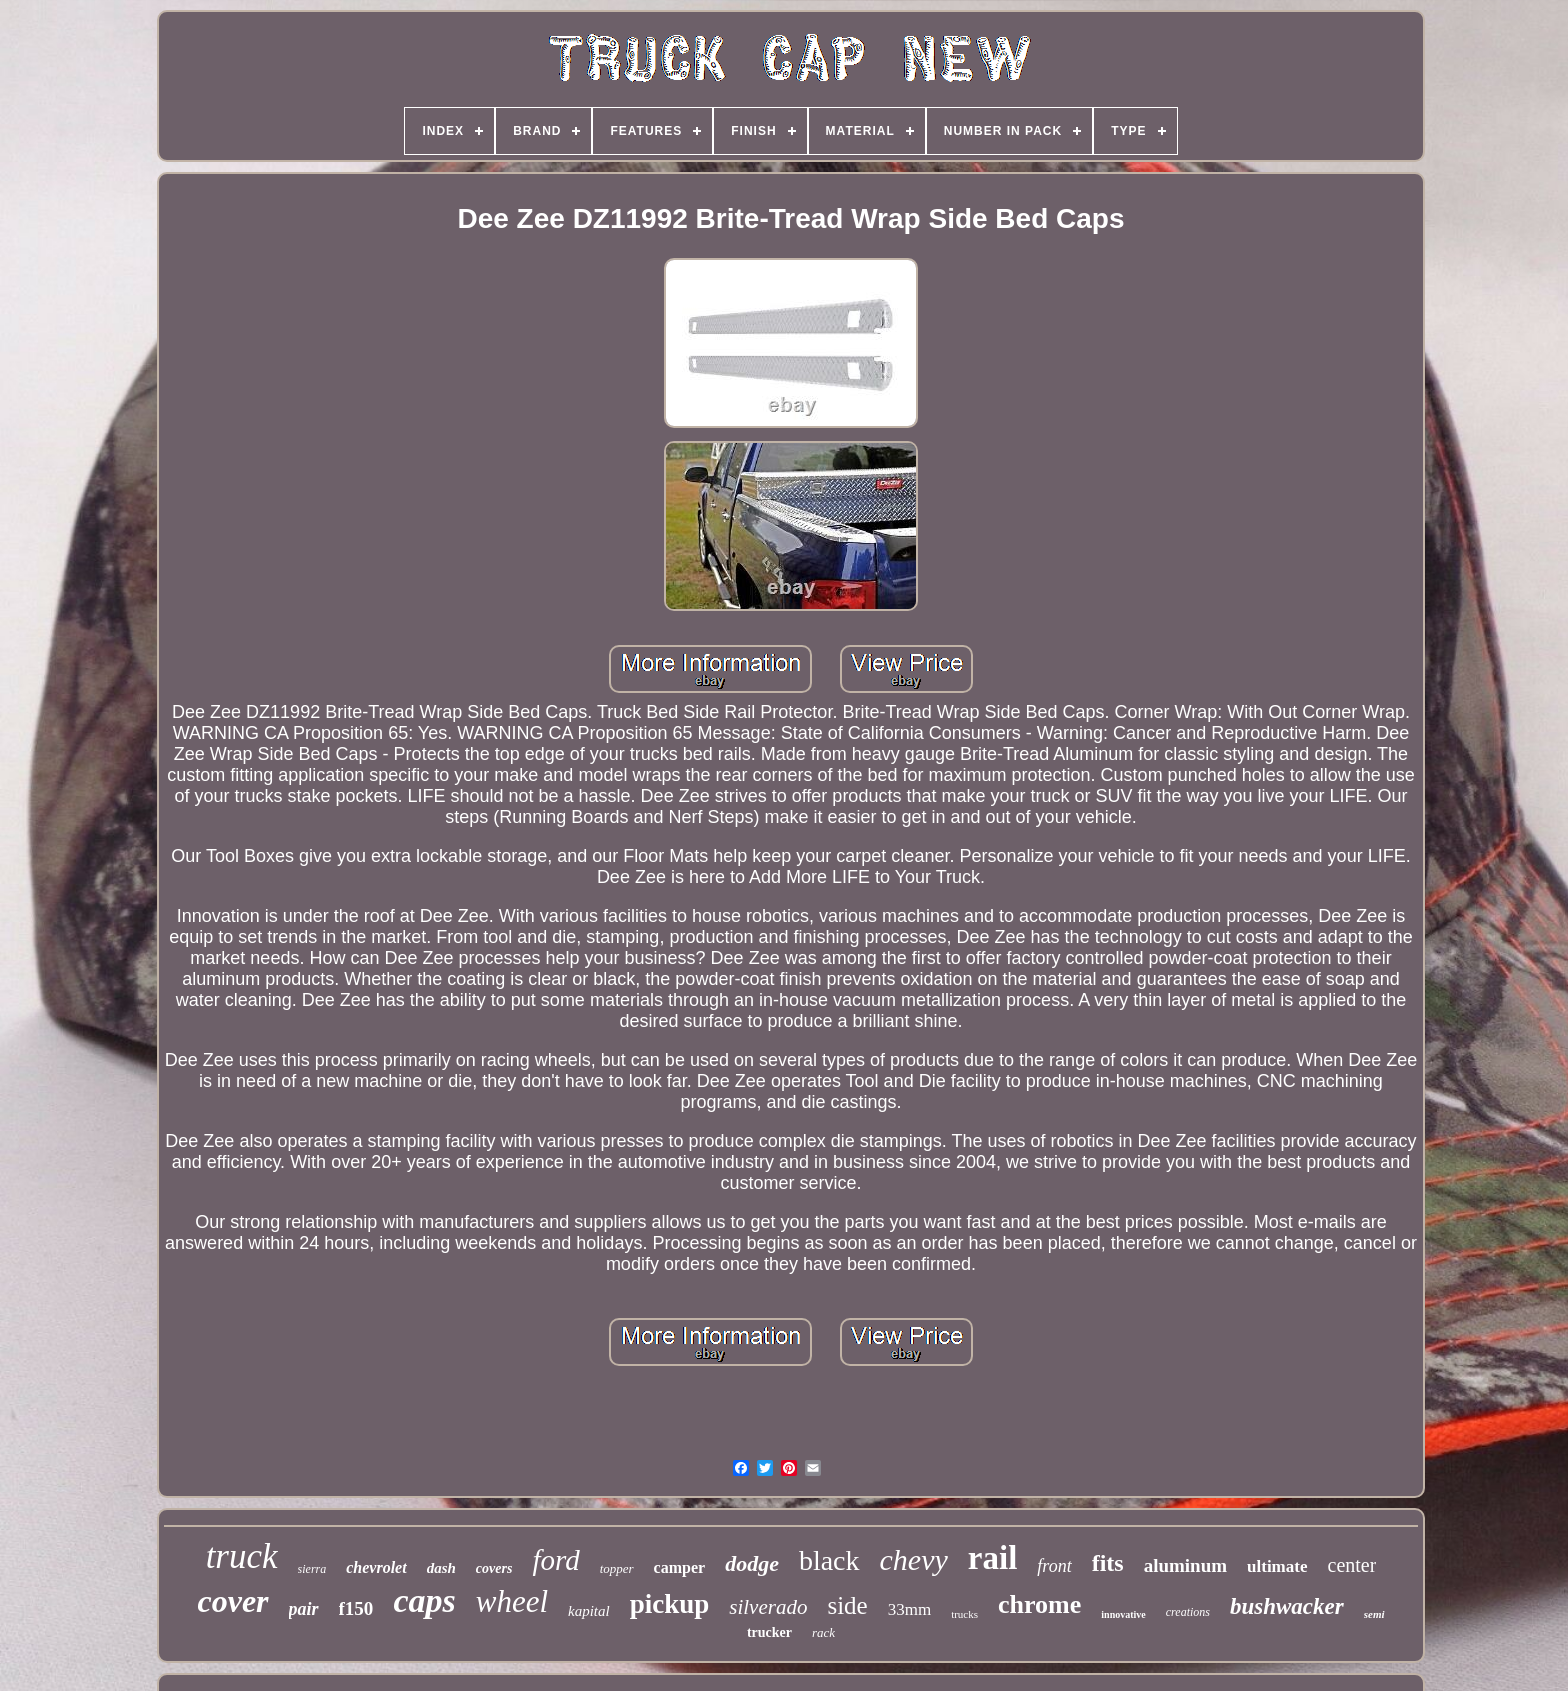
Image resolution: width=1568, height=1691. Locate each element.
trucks (964, 1614)
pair (304, 1609)
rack (823, 1632)
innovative (1123, 1614)
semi (1374, 1614)
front (1054, 1566)
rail (992, 1558)
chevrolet (376, 1567)
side (847, 1605)
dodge (752, 1563)
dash (441, 1568)
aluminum (1185, 1565)
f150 (356, 1608)
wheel (512, 1601)
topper (617, 1568)
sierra (312, 1569)
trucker (769, 1632)
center (1352, 1565)
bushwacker (1287, 1606)
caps (424, 1600)
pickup (670, 1604)
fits (1108, 1563)
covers (494, 1568)
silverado (768, 1607)
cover (232, 1601)
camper (680, 1567)
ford (555, 1560)
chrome (1039, 1604)
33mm (909, 1609)
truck (242, 1556)
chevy (914, 1559)
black (829, 1560)
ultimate (1277, 1566)
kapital (589, 1611)
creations (1188, 1612)
